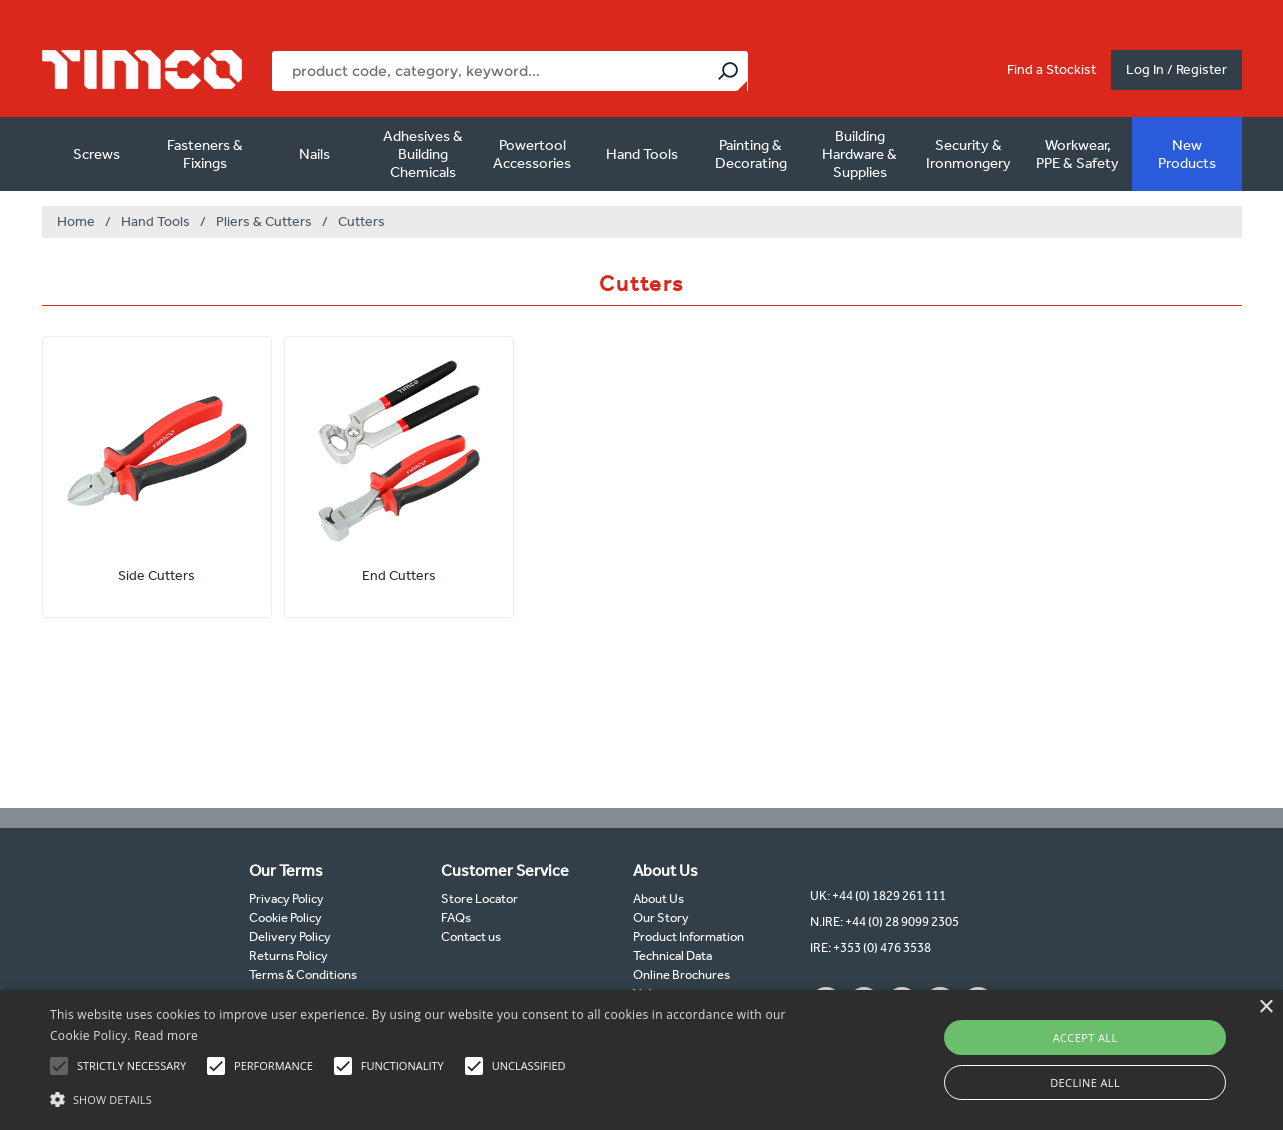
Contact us (471, 936)
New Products (1187, 154)
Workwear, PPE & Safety (1077, 154)
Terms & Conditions (303, 974)
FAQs (456, 917)
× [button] (1265, 1007)
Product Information (688, 936)
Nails (314, 154)
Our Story (661, 917)
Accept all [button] (1085, 1037)
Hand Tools (642, 154)
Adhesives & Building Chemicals (423, 154)
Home (76, 221)
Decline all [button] (1085, 1082)
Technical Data (672, 955)
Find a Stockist (1051, 69)
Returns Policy (288, 955)
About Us (658, 898)
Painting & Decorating (751, 154)
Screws (96, 154)
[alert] (641, 1060)
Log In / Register (1176, 69)
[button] (434, 1097)
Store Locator (479, 898)
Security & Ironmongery (968, 154)
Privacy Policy (286, 898)
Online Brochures (681, 974)
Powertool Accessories (532, 154)
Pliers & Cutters (264, 221)
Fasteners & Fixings (205, 154)
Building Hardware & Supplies (859, 154)
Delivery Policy (290, 936)
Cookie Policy (285, 917)
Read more (166, 1035)
